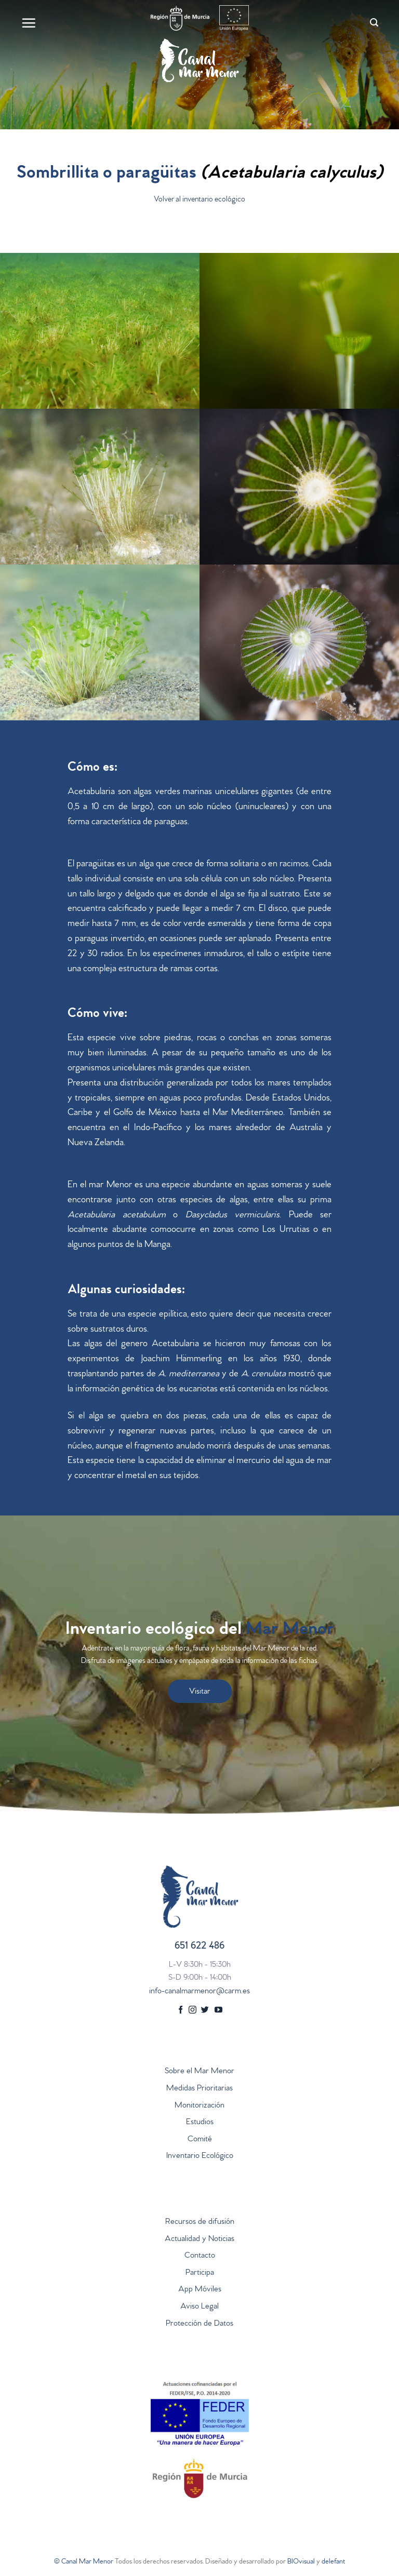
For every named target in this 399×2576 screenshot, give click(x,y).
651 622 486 (199, 1946)
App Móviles (199, 2290)
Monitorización (199, 2106)
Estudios (200, 2122)
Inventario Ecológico (199, 2156)
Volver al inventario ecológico (199, 200)
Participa (199, 2273)
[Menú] (28, 22)
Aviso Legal (199, 2307)
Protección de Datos (199, 2324)
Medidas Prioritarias (199, 2089)
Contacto (199, 2256)
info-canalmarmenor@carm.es (199, 1992)
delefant (333, 2562)
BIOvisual (301, 2562)
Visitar (199, 1692)
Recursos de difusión (199, 2222)
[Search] (374, 22)
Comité (200, 2140)
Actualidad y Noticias (199, 2239)
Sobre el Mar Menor (199, 2072)
